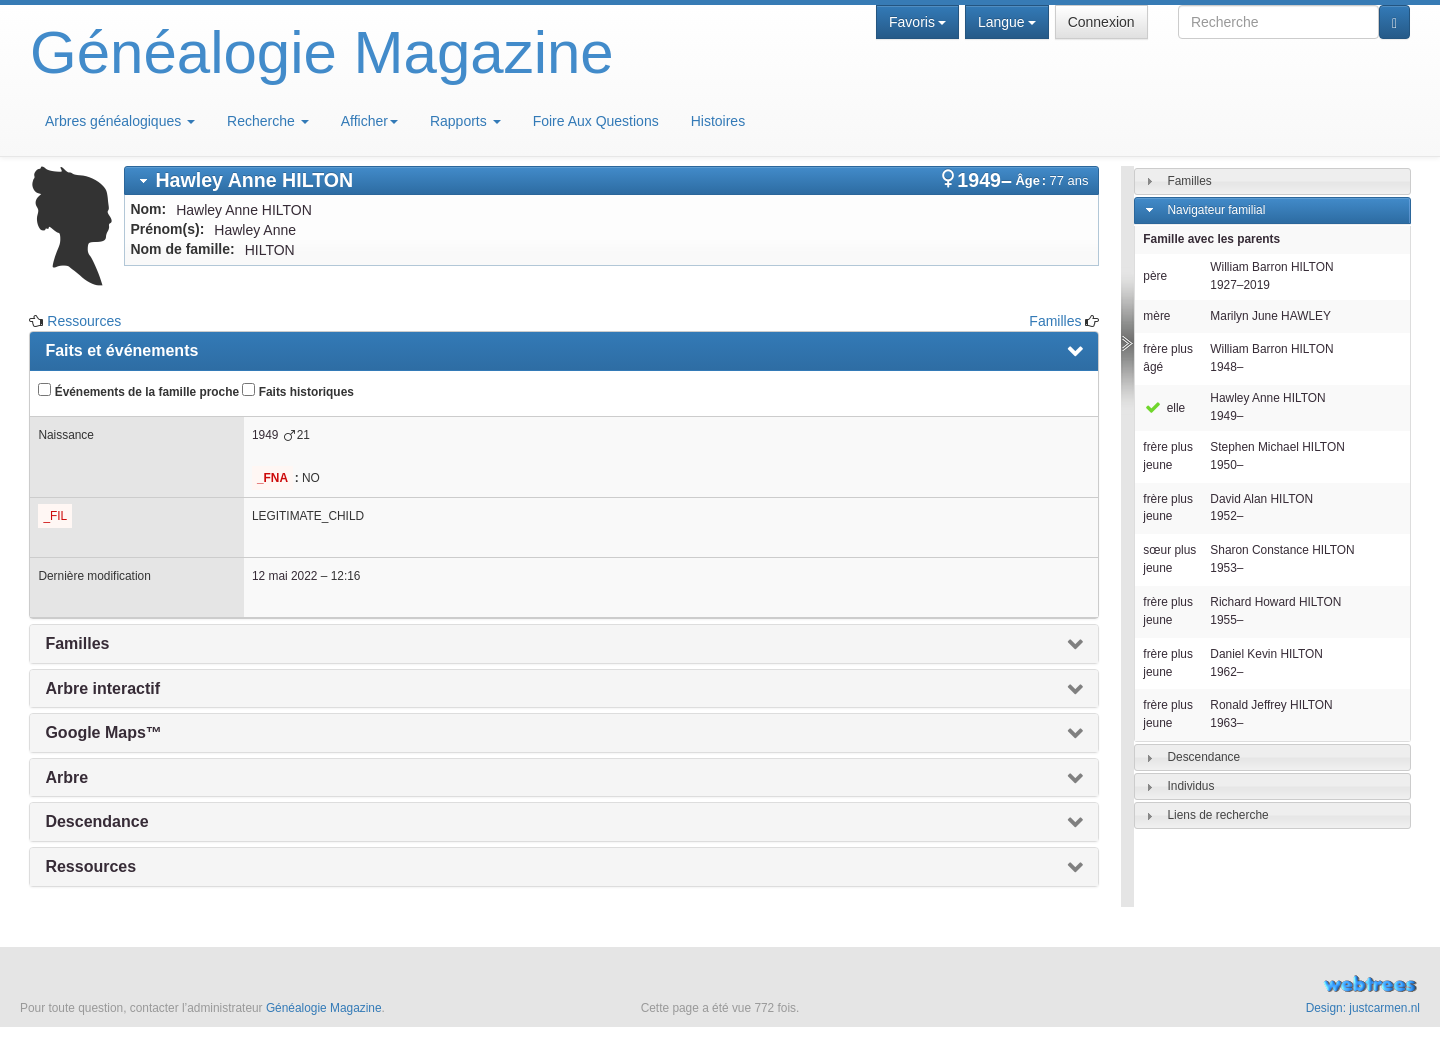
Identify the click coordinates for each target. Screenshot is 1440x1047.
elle (1164, 408)
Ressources (84, 321)
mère (1156, 316)
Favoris (917, 22)
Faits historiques (297, 391)
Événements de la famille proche (138, 391)
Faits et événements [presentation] (121, 350)
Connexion (1101, 22)
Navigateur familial (1216, 210)
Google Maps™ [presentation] (103, 732)
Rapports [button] (465, 121)
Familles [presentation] (77, 643)
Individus (1190, 786)
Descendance (1203, 757)
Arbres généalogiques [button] (120, 121)
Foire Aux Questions (596, 121)
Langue (1007, 22)
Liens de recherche (1217, 815)
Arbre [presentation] (66, 777)
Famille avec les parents (1211, 239)
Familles (1055, 321)
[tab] (611, 180)
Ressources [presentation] (90, 866)
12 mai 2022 (284, 576)
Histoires (718, 121)
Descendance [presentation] (96, 821)
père (1155, 276)
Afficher (369, 121)
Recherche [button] (268, 121)
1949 (265, 435)
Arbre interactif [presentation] (102, 688)
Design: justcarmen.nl (1363, 1008)
